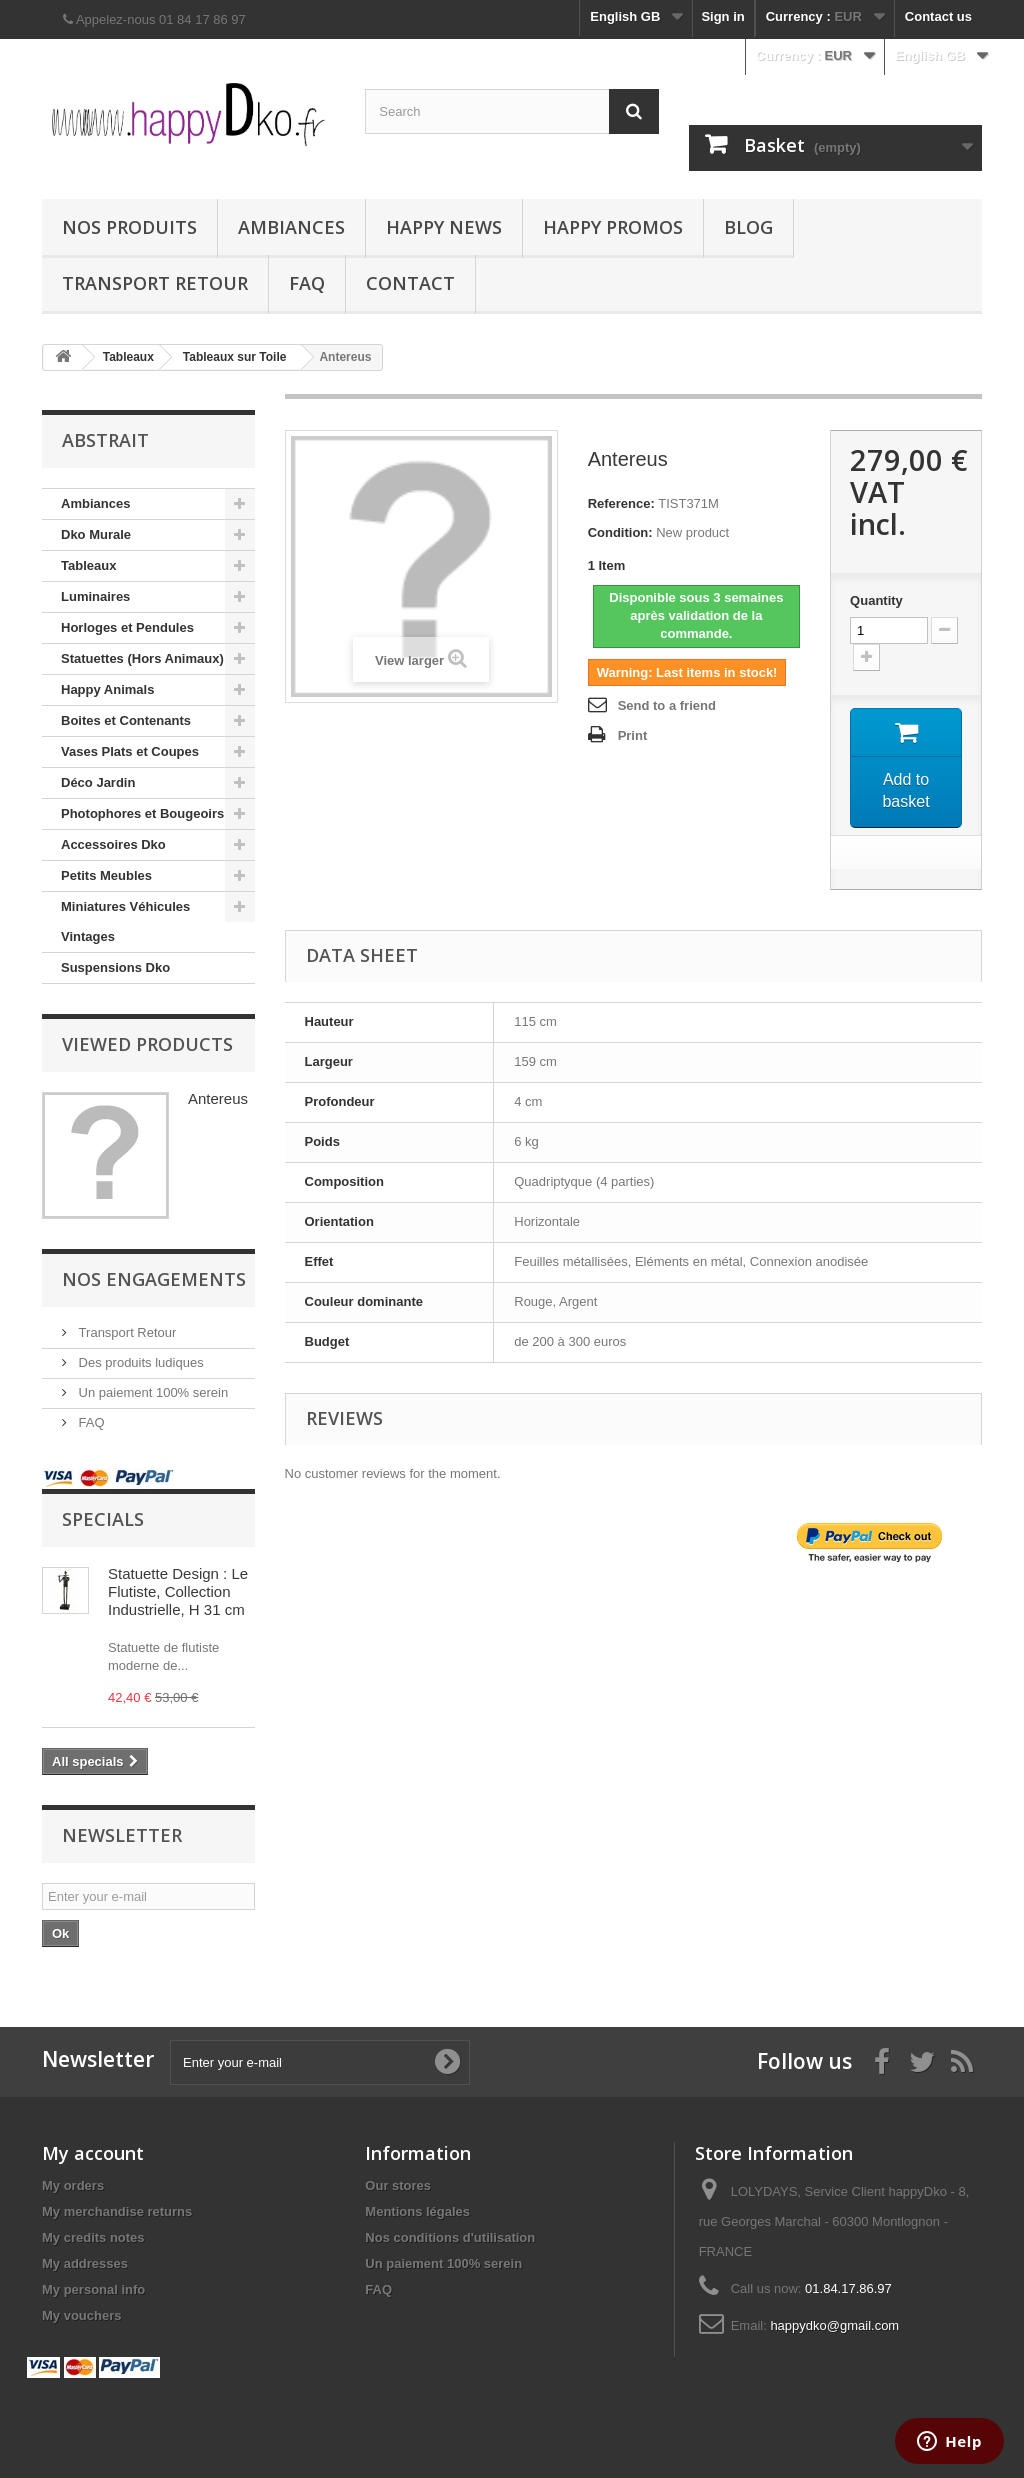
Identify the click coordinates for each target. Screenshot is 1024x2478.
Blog (748, 227)
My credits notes (93, 2237)
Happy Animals (107, 689)
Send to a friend (667, 705)
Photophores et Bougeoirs (142, 813)
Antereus (218, 1098)
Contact (410, 283)
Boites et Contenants (126, 720)
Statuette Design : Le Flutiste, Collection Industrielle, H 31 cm (178, 1591)
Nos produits (129, 227)
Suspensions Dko (115, 967)
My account (93, 2153)
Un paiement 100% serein (151, 1392)
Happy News (444, 227)
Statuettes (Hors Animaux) (142, 658)
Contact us (938, 16)
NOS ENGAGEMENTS (154, 1279)
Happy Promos (613, 227)
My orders (73, 2185)
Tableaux (88, 565)
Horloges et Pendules (127, 627)
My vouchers (81, 2315)
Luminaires (95, 596)
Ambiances (291, 227)
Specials (103, 1519)
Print (633, 735)
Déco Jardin (98, 782)
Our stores (398, 2185)
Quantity (876, 600)
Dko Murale (96, 534)
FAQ (307, 283)
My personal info (93, 2289)
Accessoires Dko (113, 844)
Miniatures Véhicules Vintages (125, 921)
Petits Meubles (106, 875)
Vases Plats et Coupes (130, 751)
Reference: (621, 503)
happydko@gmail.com (834, 2325)
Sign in (722, 16)
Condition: (620, 532)
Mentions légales (417, 2211)
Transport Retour (155, 283)
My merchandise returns (117, 2211)
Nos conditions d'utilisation (450, 2237)
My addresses (85, 2263)
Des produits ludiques (139, 1362)
